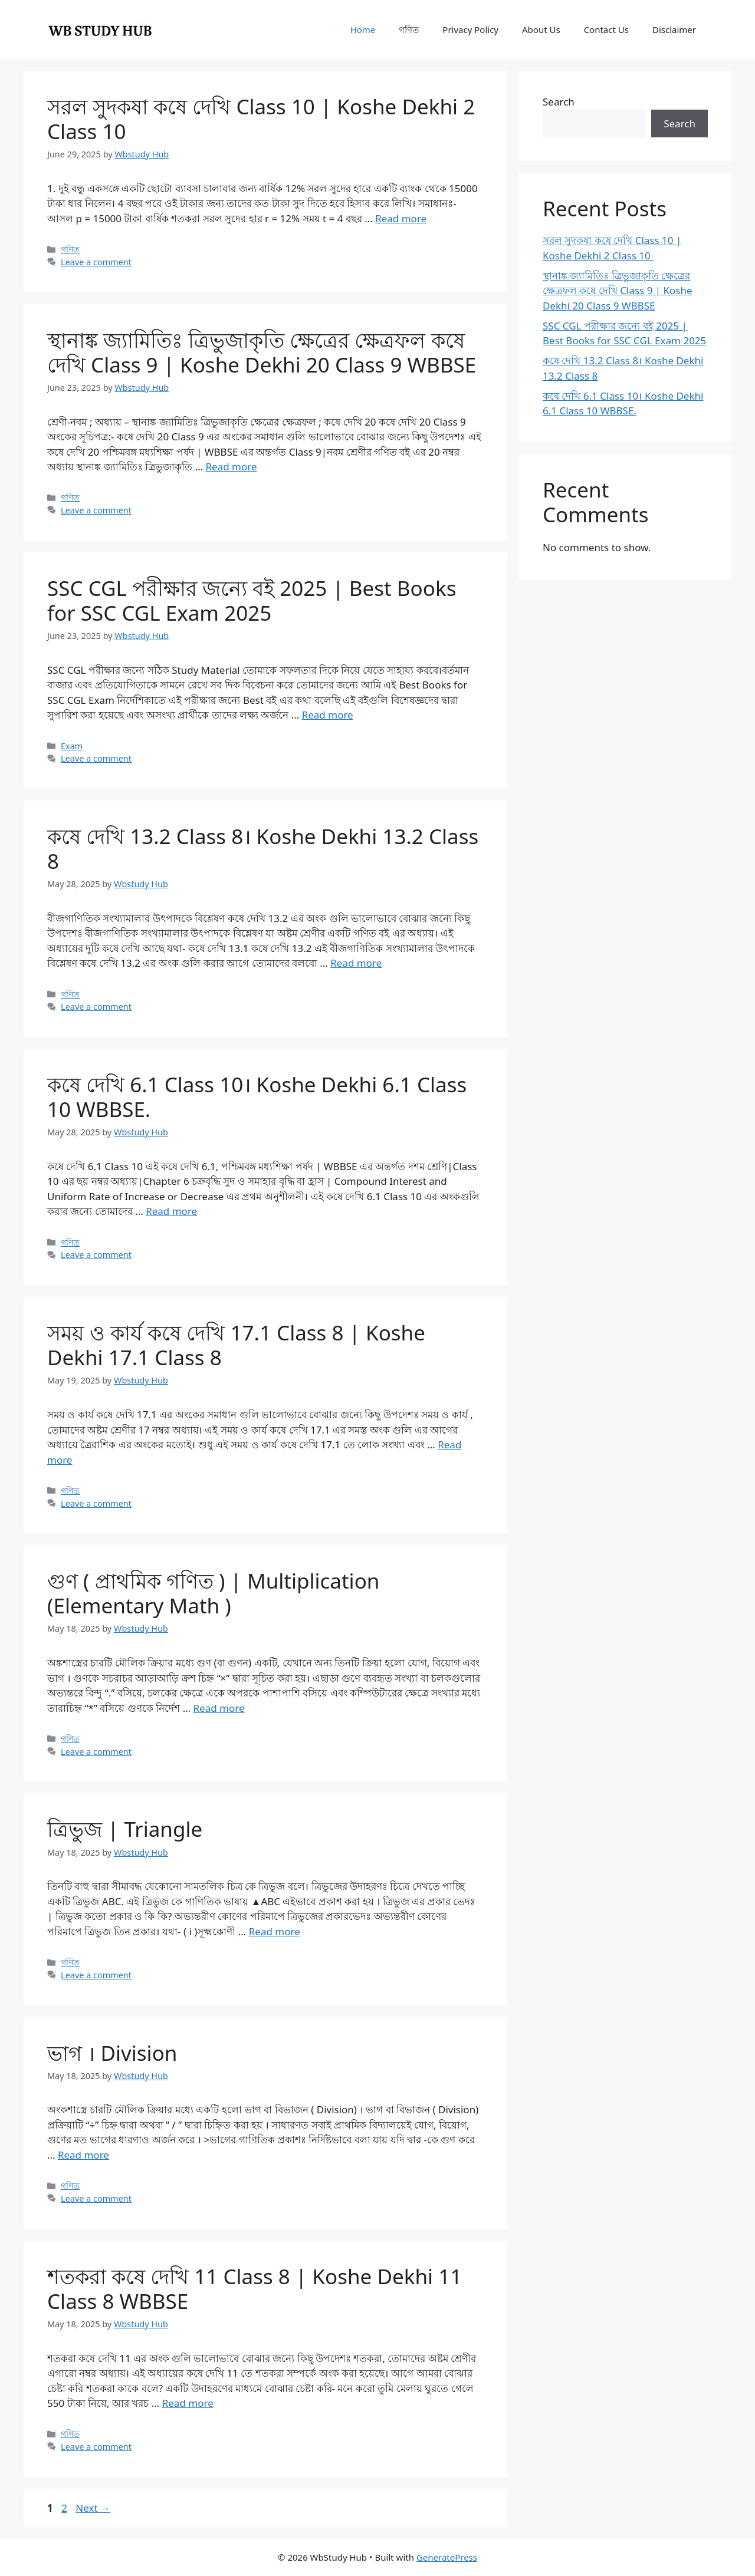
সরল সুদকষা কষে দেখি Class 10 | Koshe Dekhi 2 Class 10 (261, 119)
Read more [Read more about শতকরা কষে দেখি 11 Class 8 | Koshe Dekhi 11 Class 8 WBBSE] (188, 2403)
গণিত (409, 29)
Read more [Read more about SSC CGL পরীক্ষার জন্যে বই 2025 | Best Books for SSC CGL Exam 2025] (327, 715)
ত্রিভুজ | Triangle (124, 1829)
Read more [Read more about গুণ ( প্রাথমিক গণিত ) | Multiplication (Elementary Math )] (219, 1708)
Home (363, 29)
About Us (541, 29)
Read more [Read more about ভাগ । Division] (83, 2155)
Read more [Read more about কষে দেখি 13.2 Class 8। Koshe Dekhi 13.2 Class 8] (356, 963)
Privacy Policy (470, 29)
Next (93, 2508)
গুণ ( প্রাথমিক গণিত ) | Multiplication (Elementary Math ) (213, 1593)
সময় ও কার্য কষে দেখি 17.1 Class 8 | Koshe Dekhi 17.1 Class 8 (236, 1345)
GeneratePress (446, 2557)
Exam (72, 746)
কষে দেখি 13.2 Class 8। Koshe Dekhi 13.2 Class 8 (262, 848)
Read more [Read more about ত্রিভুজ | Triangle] (274, 1931)
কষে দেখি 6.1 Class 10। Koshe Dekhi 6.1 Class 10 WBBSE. (257, 1096)
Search (559, 101)
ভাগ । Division (112, 2053)
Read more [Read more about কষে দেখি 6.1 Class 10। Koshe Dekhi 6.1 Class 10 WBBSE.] (171, 1211)
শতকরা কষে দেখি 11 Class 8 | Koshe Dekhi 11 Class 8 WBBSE (254, 2288)
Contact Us (606, 29)
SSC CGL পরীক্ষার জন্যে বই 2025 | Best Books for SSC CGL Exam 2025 (251, 600)
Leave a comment (96, 262)
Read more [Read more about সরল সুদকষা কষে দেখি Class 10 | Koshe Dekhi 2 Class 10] (400, 218)
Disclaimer (674, 29)
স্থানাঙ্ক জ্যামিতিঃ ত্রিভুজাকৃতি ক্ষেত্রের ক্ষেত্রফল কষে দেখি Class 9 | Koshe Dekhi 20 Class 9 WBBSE (261, 352)
